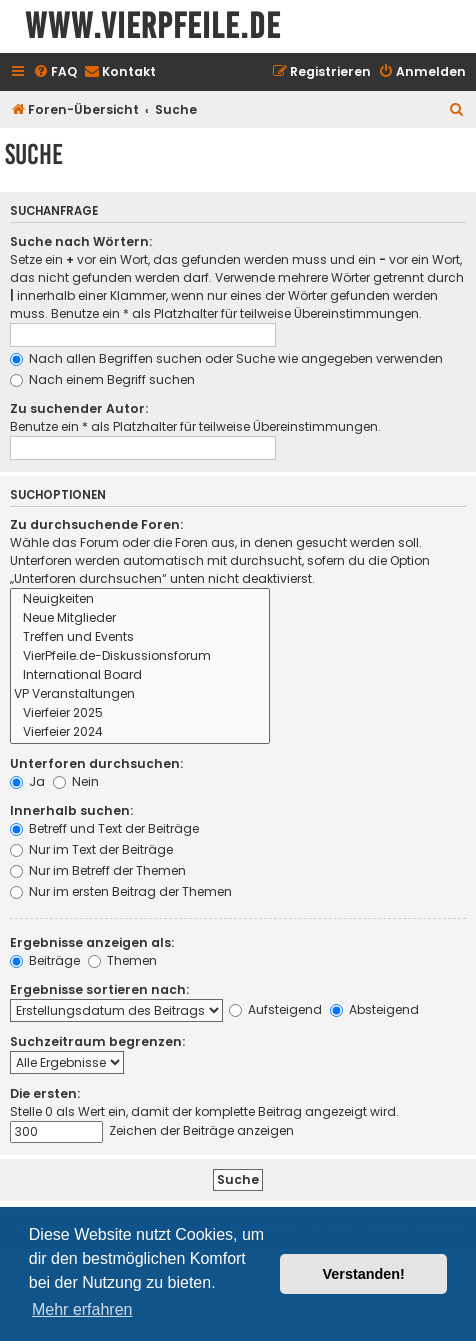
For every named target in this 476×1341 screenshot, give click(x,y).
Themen (122, 960)
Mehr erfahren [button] (82, 1309)
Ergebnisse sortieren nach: (99, 989)
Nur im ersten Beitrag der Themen (121, 891)
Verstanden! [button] (364, 1274)
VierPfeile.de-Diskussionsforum (140, 656)
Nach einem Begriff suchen (102, 379)
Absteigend (374, 1009)
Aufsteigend (275, 1009)
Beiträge (45, 960)
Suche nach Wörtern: (81, 241)
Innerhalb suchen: (71, 810)
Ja (27, 781)
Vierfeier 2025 (140, 713)
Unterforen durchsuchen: (96, 763)
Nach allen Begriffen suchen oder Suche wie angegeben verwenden (226, 358)
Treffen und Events (140, 637)
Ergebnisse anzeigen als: (92, 942)
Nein (76, 781)
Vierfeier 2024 (140, 732)
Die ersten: (45, 1093)
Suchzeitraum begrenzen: (97, 1041)
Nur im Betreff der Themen (98, 870)
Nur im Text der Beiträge (91, 849)
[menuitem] (55, 72)
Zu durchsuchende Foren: (96, 524)
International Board (140, 675)
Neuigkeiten (140, 599)
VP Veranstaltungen (140, 694)
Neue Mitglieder (140, 618)
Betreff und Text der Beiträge (104, 828)
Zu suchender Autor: (79, 408)
